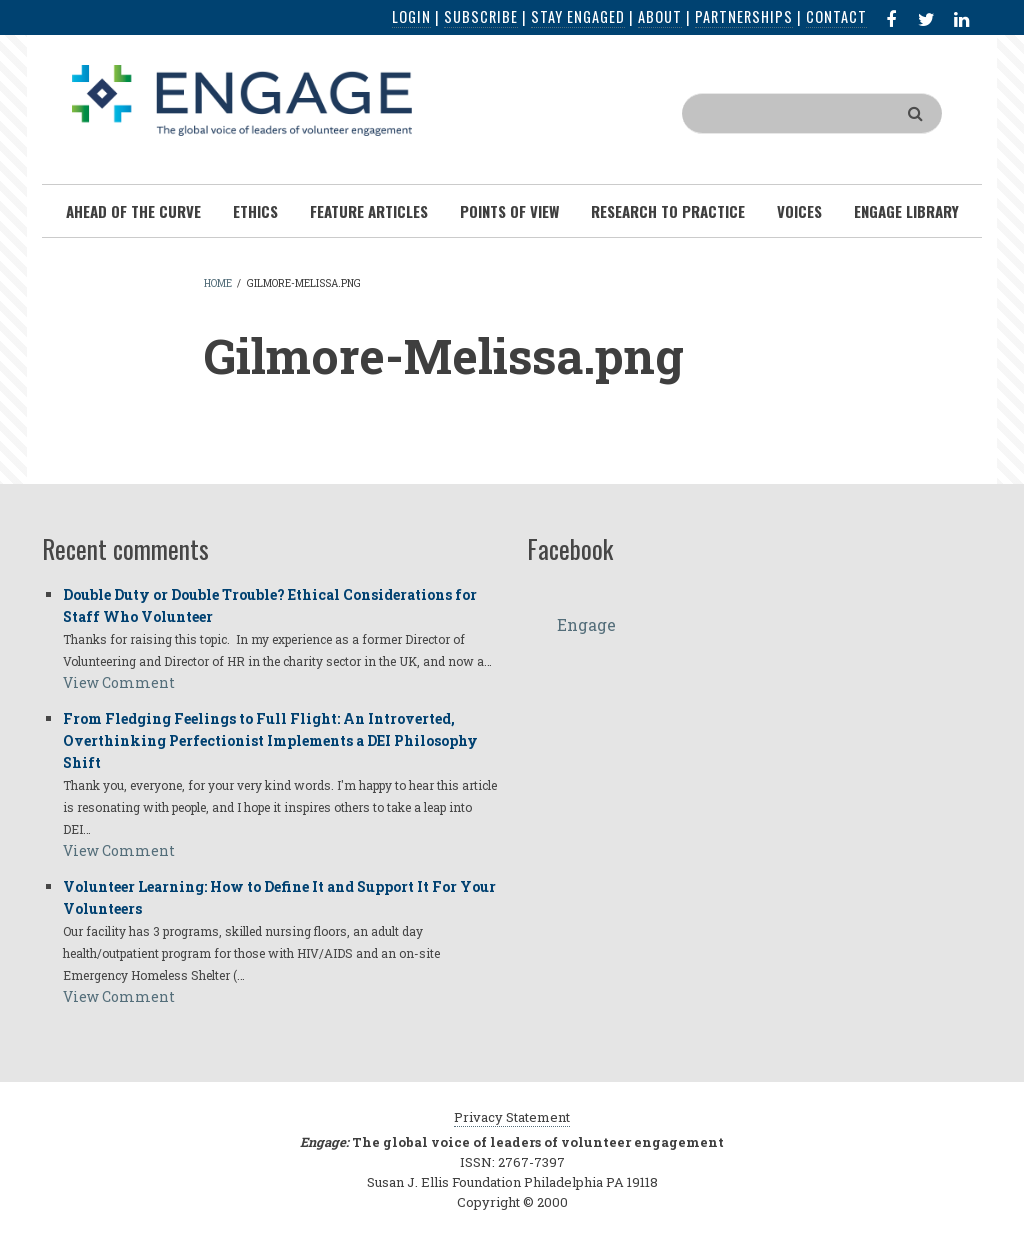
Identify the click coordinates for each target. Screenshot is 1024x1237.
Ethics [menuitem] (255, 211)
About (660, 16)
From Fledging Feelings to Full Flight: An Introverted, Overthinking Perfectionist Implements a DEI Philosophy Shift (270, 740)
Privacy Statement (512, 1117)
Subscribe (481, 16)
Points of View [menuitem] (509, 211)
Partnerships (744, 16)
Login (411, 16)
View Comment (119, 682)
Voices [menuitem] (799, 211)
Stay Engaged (578, 16)
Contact (836, 16)
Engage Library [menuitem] (906, 211)
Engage (586, 624)
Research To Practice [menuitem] (668, 211)
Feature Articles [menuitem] (369, 211)
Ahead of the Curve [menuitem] (133, 211)
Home (218, 283)
